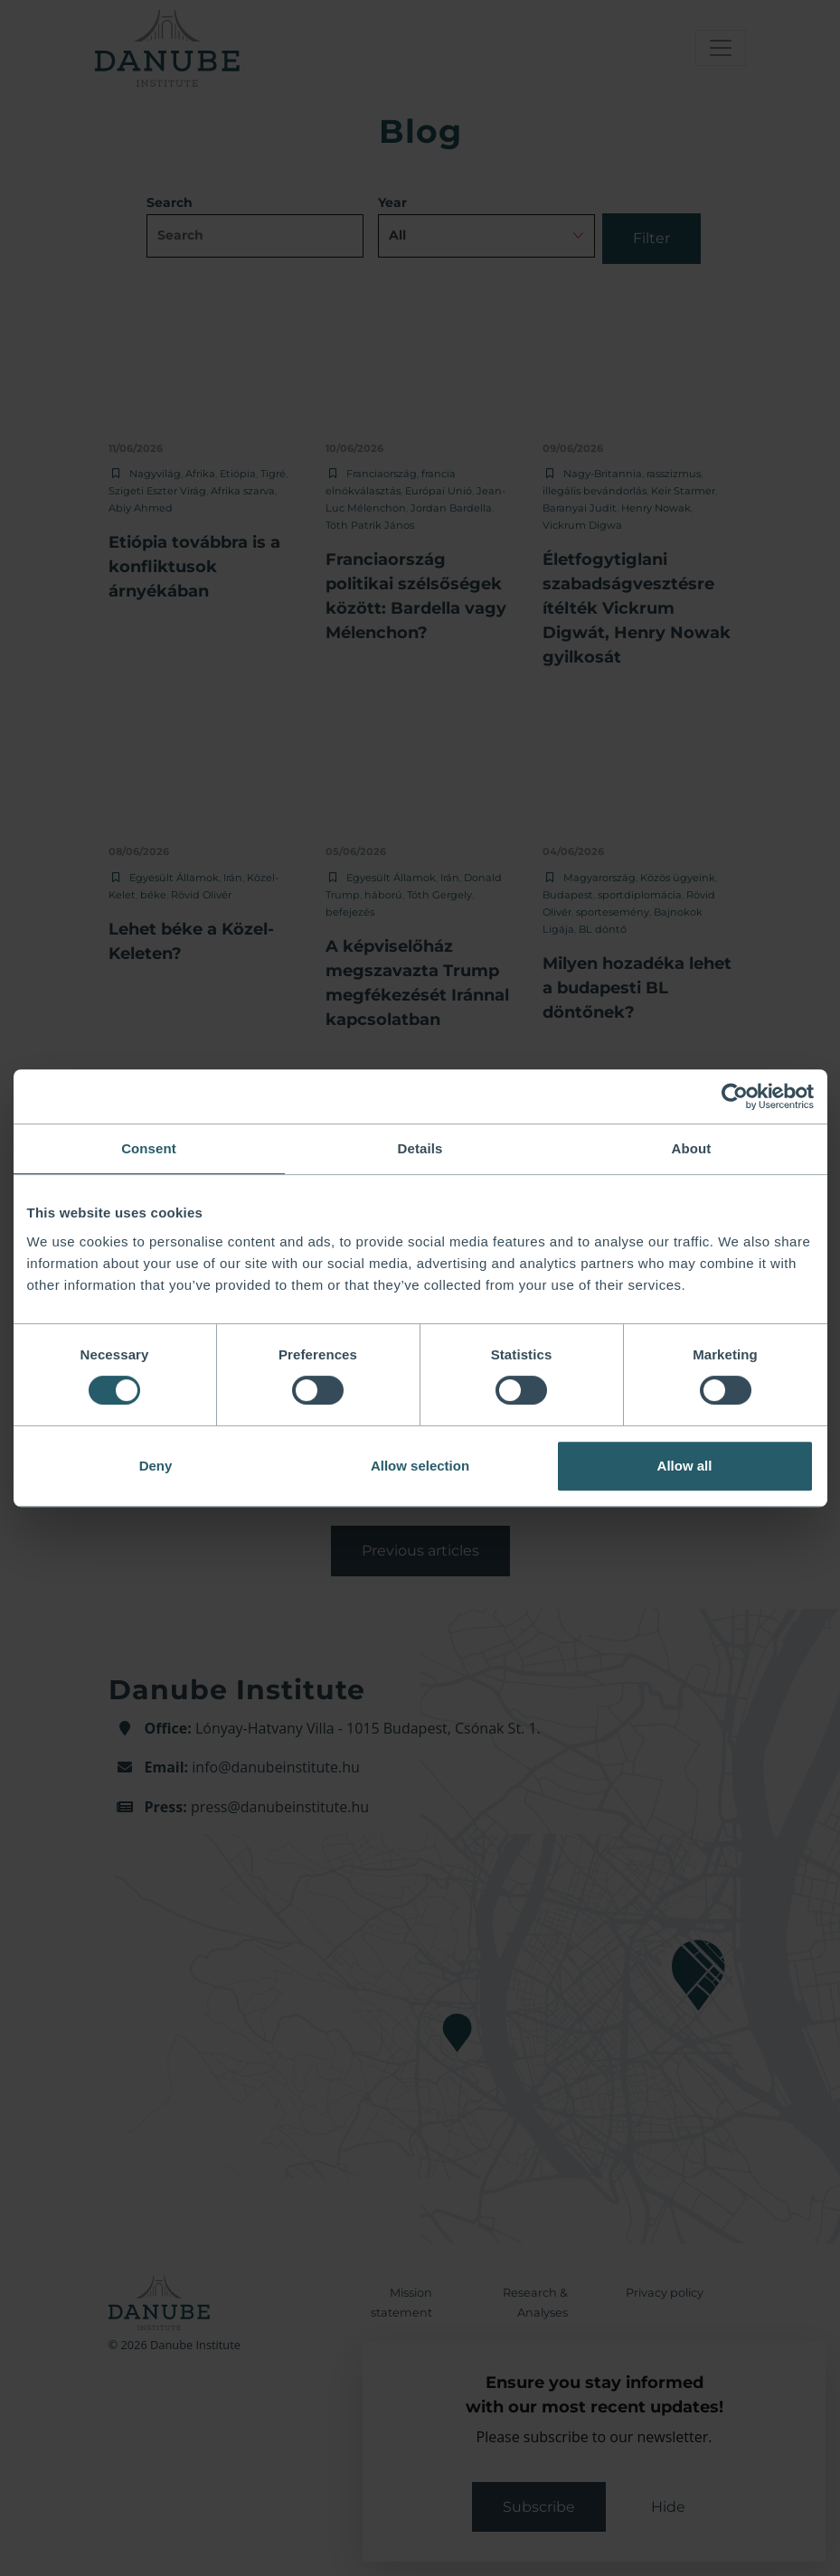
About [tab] (692, 1148)
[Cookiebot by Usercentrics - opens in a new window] (735, 1096)
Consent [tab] (148, 1148)
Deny (156, 1465)
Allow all (685, 1465)
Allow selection (420, 1465)
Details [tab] (420, 1148)
